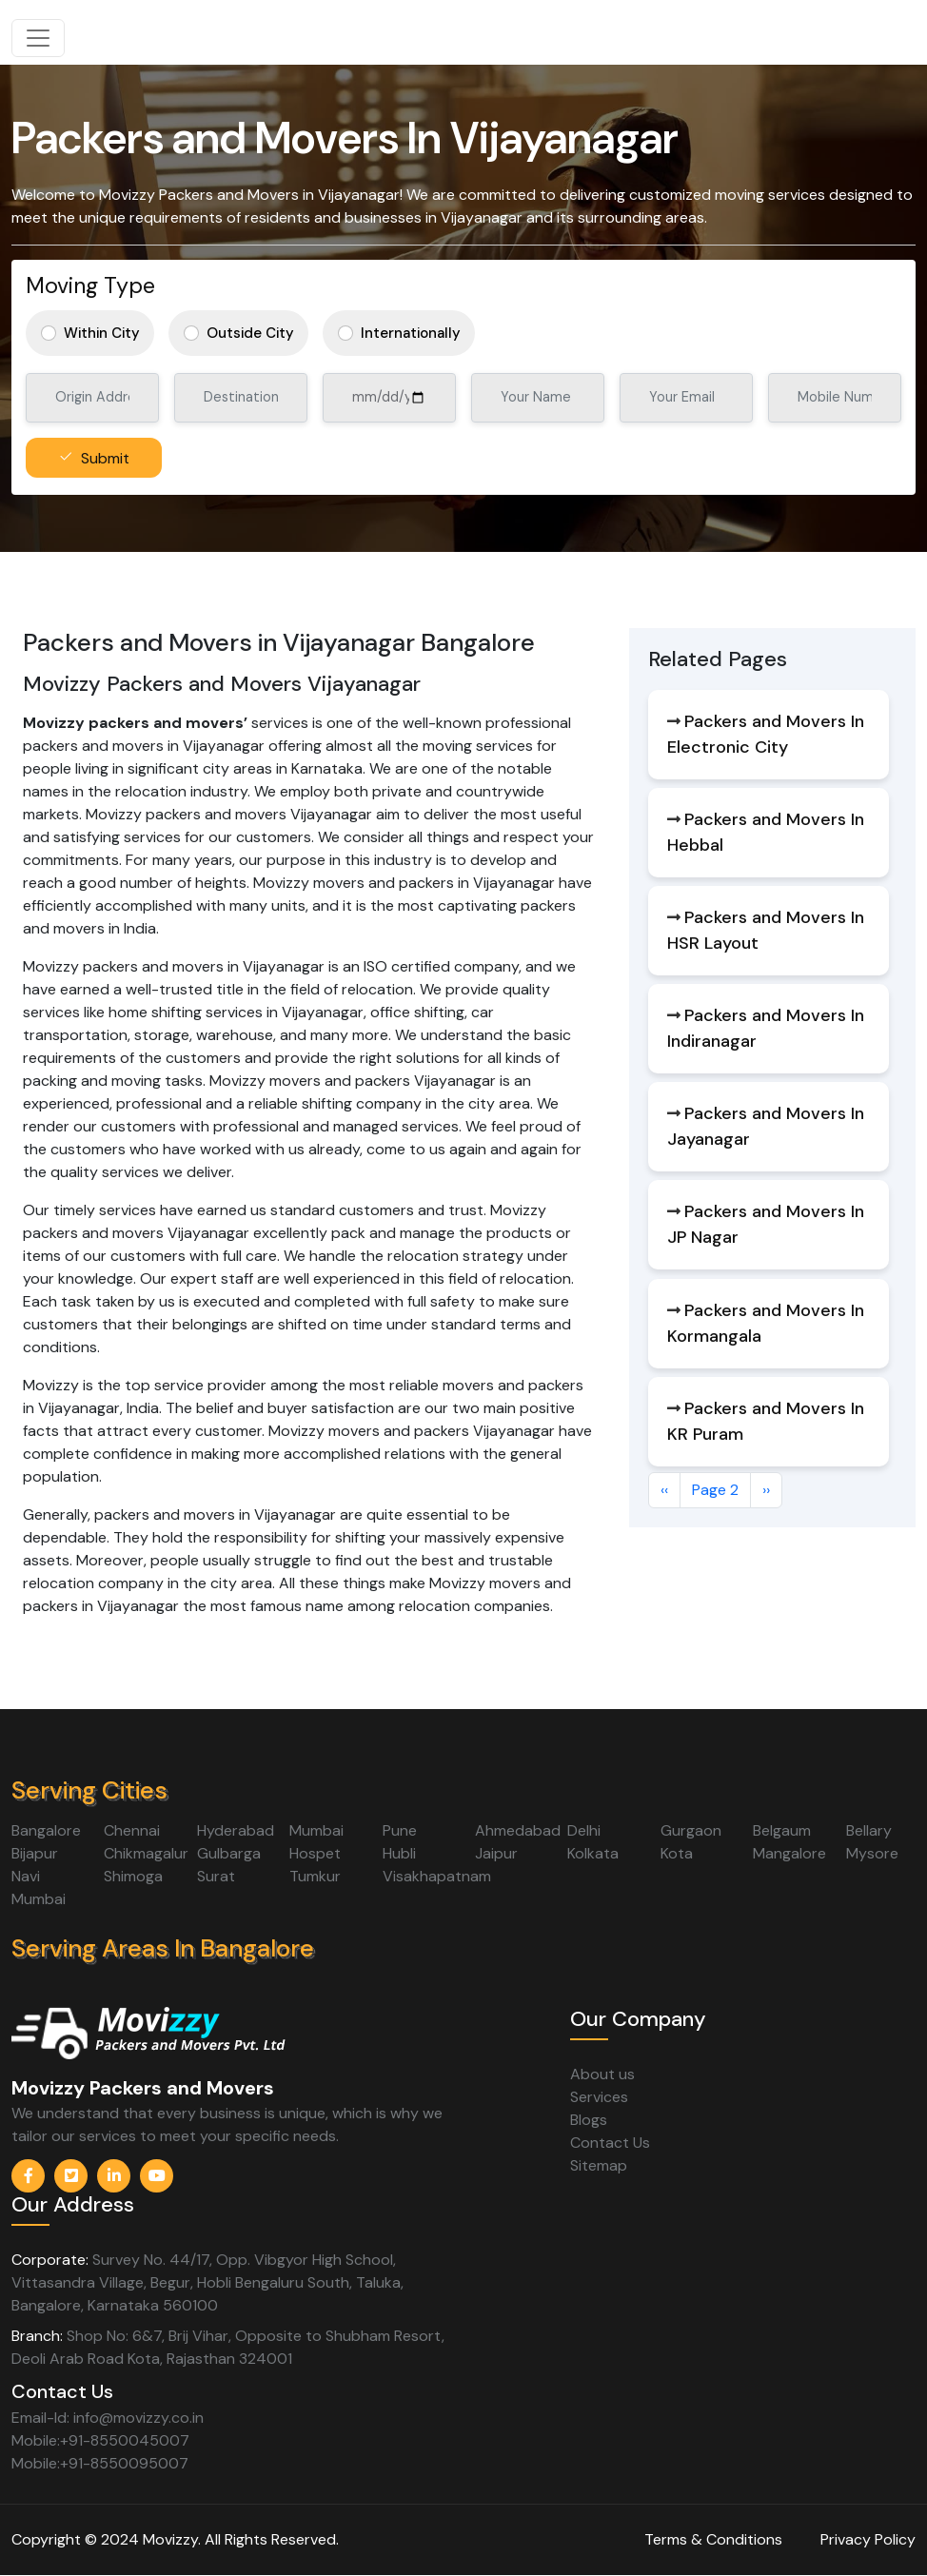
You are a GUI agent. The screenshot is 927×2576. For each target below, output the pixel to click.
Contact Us (610, 2143)
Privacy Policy (868, 2539)
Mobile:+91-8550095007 (99, 2463)
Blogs (588, 2120)
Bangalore (46, 1830)
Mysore (872, 1853)
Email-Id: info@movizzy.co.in (107, 2418)
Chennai (132, 1830)
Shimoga (133, 1876)
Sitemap (598, 2165)
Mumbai (316, 1830)
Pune (400, 1830)
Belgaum (782, 1830)
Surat (216, 1876)
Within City (102, 333)
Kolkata (593, 1853)
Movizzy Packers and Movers (142, 2087)
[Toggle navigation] (38, 38)
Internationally (411, 333)
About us (602, 2074)
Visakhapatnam (437, 1876)
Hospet (315, 1853)
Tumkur (315, 1876)
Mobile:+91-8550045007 (100, 2440)
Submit (105, 458)
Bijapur (34, 1853)
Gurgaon (691, 1830)
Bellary (869, 1830)
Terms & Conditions (713, 2539)
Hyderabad (235, 1830)
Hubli (399, 1853)
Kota (677, 1853)
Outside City (250, 333)
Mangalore (789, 1853)
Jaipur (496, 1853)
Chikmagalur (146, 1853)
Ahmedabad (518, 1830)
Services (599, 2097)
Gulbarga (229, 1853)
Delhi (584, 1830)
